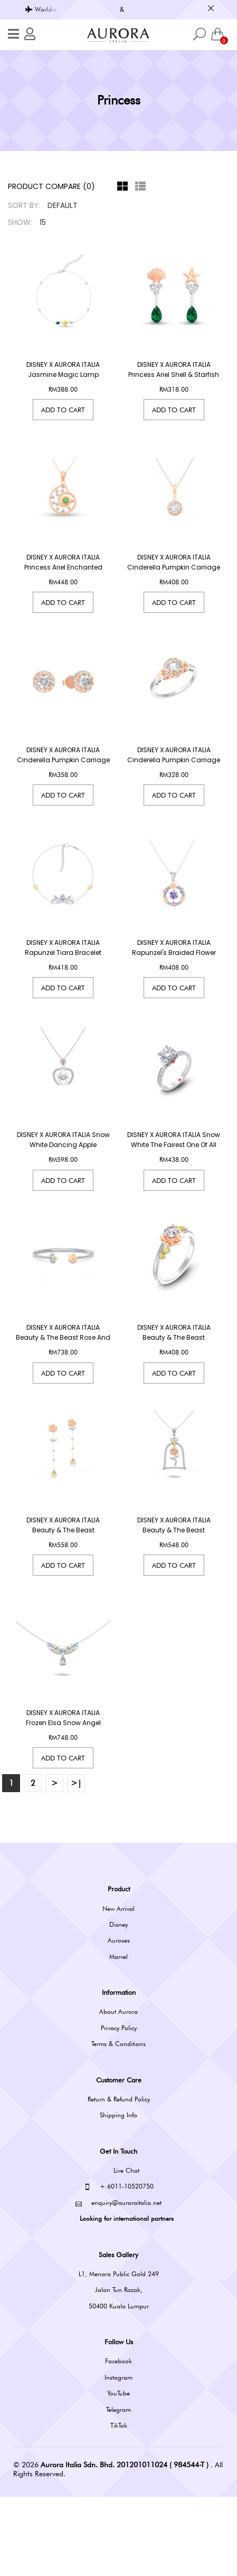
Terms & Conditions (118, 2123)
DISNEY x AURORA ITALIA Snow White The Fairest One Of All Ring (173, 1184)
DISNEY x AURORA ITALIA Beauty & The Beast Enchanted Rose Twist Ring (173, 1390)
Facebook (118, 2441)
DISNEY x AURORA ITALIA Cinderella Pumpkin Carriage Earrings (63, 773)
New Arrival (118, 1988)
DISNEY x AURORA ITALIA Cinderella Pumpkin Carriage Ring (173, 773)
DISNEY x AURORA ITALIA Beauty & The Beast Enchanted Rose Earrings (63, 1596)
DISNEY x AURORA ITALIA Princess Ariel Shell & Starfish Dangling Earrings (173, 374)
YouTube (118, 2472)
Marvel (118, 2036)
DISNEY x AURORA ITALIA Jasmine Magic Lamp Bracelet (63, 374)
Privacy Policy (119, 2107)
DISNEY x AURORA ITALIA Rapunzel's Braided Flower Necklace (174, 978)
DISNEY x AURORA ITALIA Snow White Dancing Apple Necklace (63, 1184)
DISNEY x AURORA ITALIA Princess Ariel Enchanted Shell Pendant (63, 567)
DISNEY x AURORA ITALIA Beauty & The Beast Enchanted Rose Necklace (174, 1596)
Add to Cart (63, 409)
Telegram (118, 2489)
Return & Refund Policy (119, 2178)
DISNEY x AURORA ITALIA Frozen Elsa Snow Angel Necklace (63, 1801)
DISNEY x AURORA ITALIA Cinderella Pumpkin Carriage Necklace (173, 567)
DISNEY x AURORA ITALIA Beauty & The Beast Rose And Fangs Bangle (63, 1390)
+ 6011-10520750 (119, 2266)
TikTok (118, 2504)
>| (76, 1863)
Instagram (118, 2456)
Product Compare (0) (51, 186)
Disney (118, 2003)
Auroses (119, 2020)
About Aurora (118, 2091)
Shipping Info (118, 2195)
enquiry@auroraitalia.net (118, 2282)
